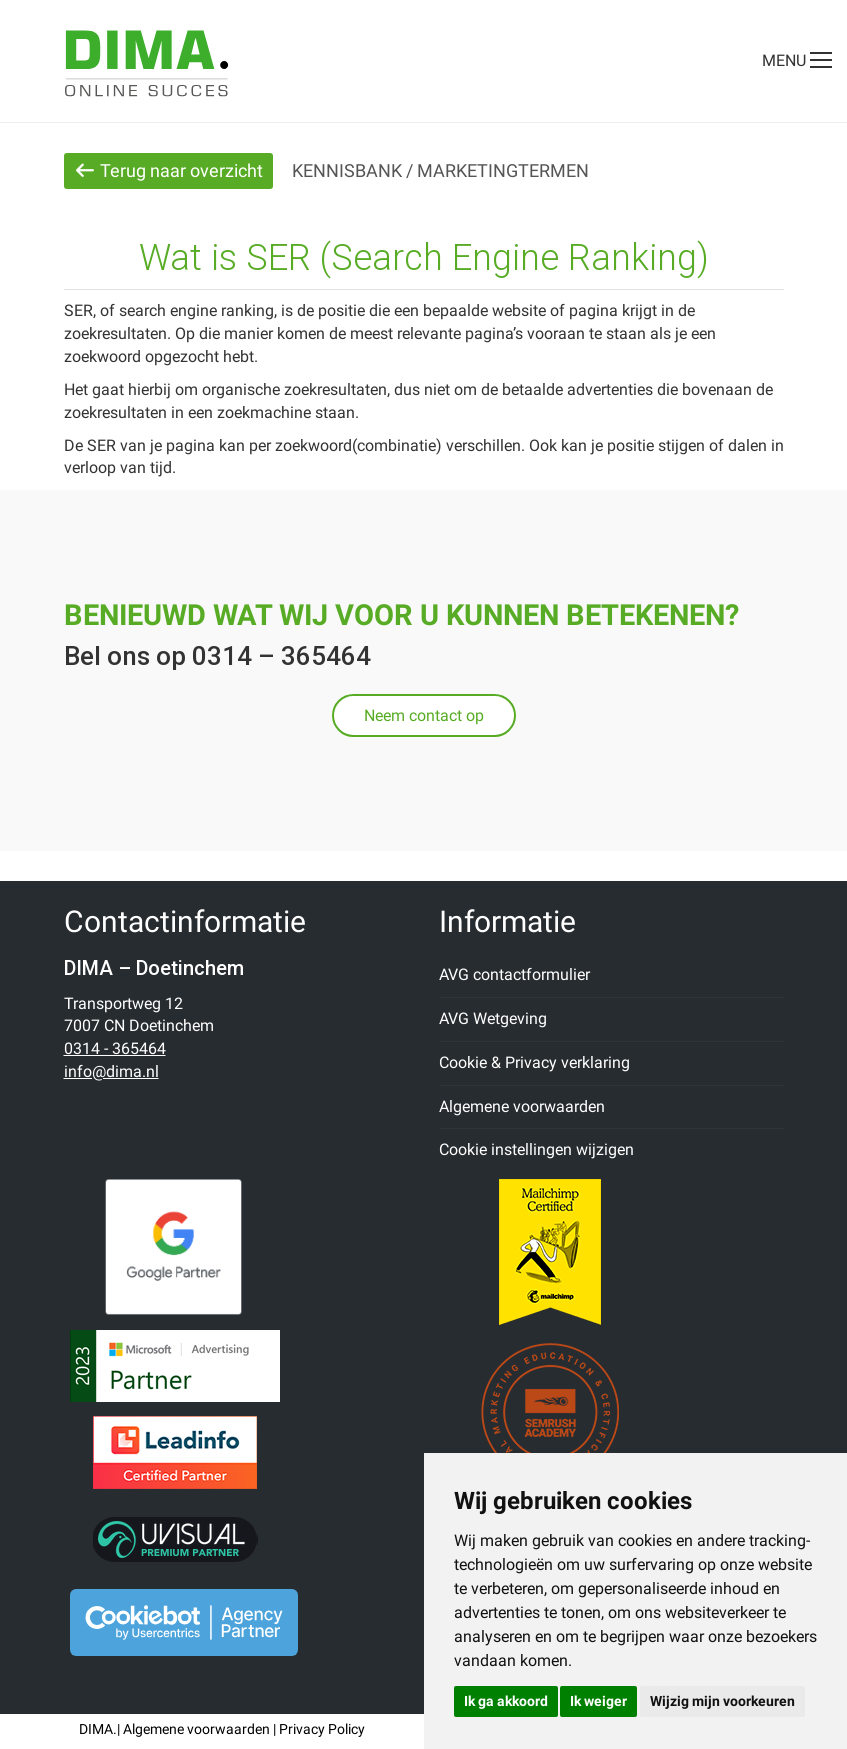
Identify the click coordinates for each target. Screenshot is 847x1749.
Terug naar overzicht (169, 170)
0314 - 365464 (115, 1048)
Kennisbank (347, 170)
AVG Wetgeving (493, 1018)
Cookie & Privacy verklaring (534, 1062)
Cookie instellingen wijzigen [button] (536, 1149)
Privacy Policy (322, 1729)
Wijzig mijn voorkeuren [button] (722, 1701)
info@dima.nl (111, 1071)
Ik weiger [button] (598, 1701)
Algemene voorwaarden (522, 1106)
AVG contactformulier (514, 974)
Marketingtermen (503, 170)
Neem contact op (424, 715)
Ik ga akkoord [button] (506, 1701)
